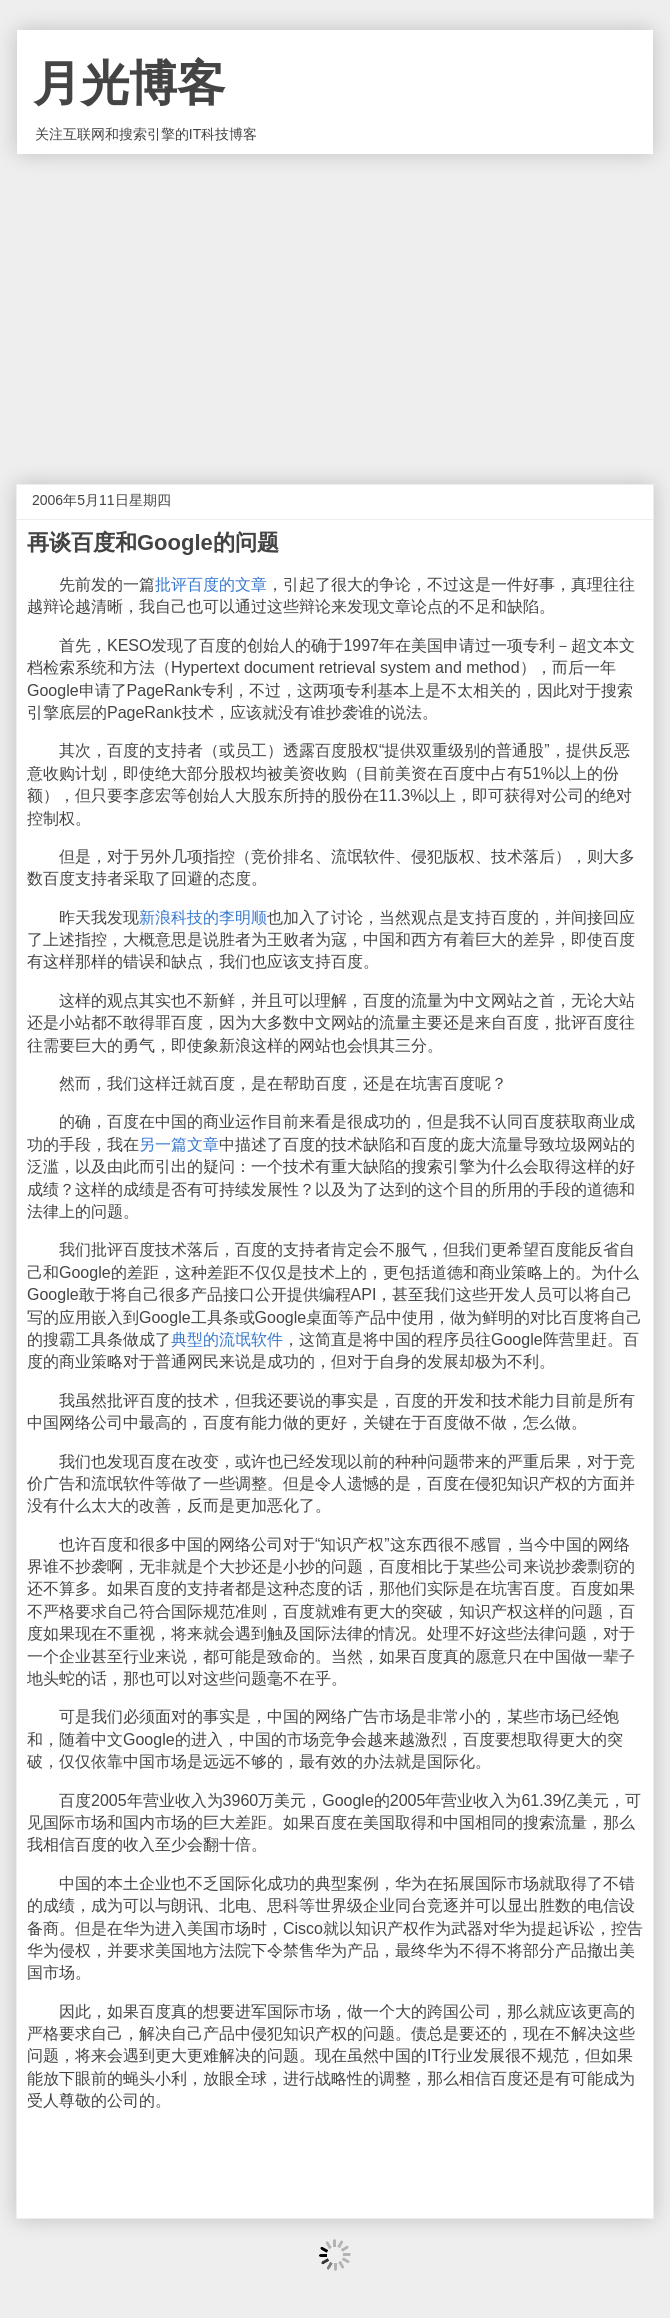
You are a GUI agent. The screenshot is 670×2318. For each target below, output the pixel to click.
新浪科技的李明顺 (203, 917)
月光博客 (129, 83)
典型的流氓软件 (227, 1339)
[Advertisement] (335, 304)
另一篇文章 (179, 1144)
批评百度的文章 (211, 584)
